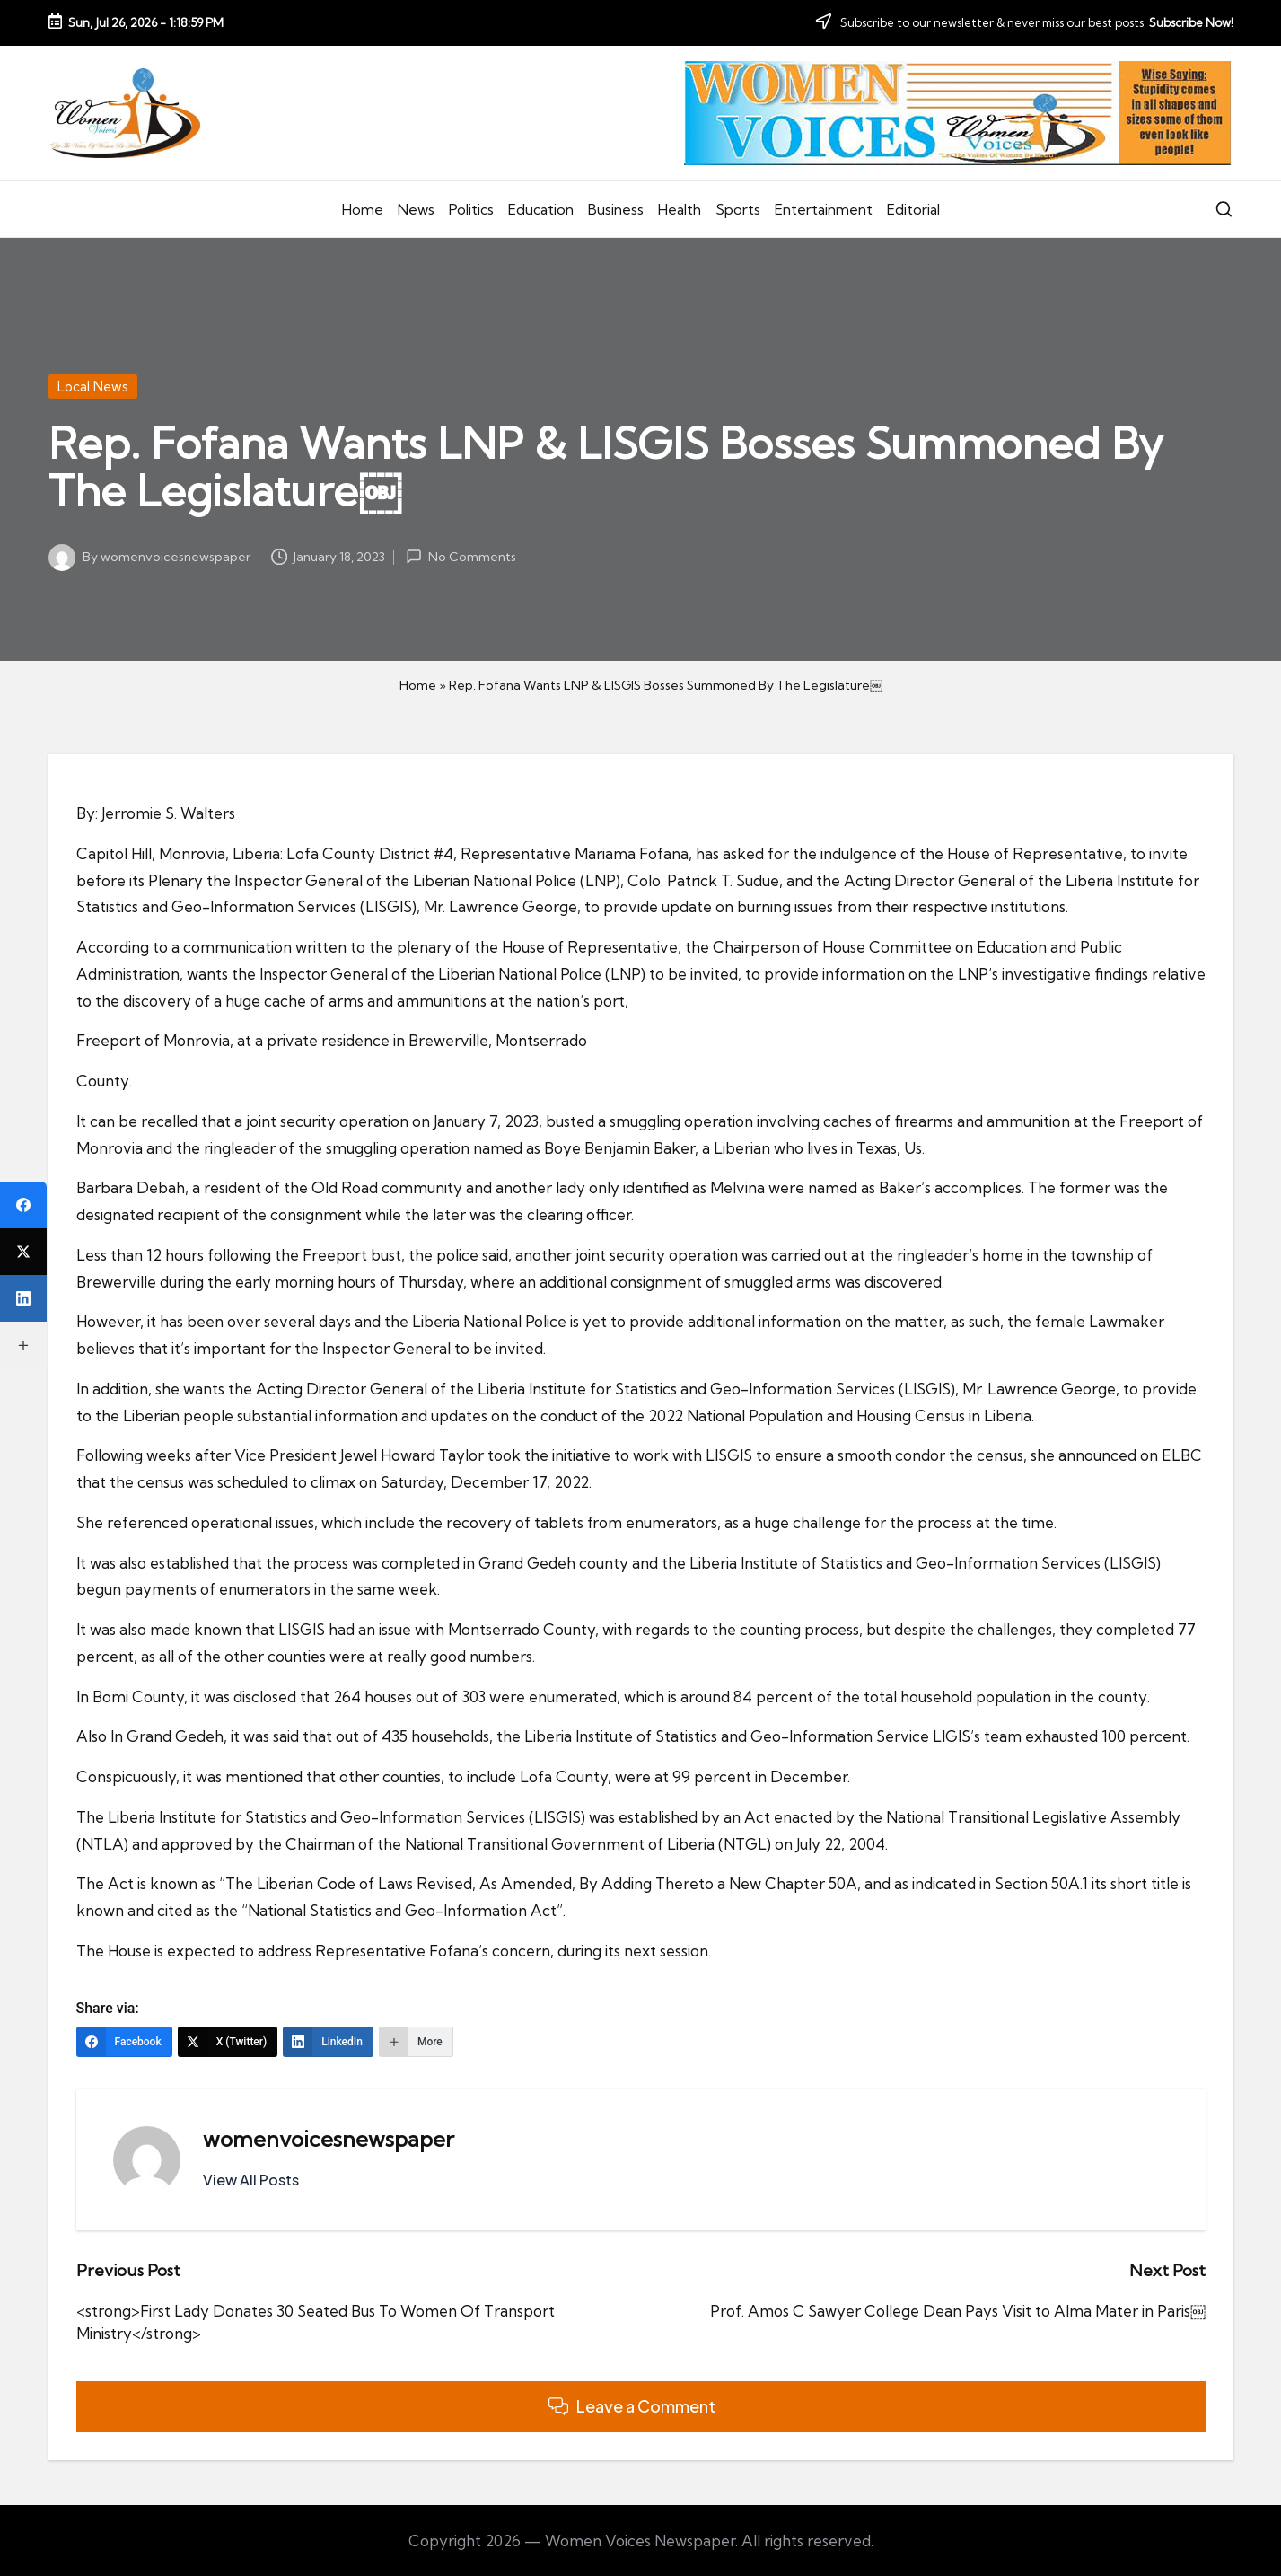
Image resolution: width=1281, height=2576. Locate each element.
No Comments (461, 557)
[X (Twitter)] (228, 2042)
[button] (251, 2180)
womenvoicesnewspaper (328, 2138)
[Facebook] (124, 2042)
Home (417, 685)
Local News (92, 386)
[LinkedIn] (328, 2042)
